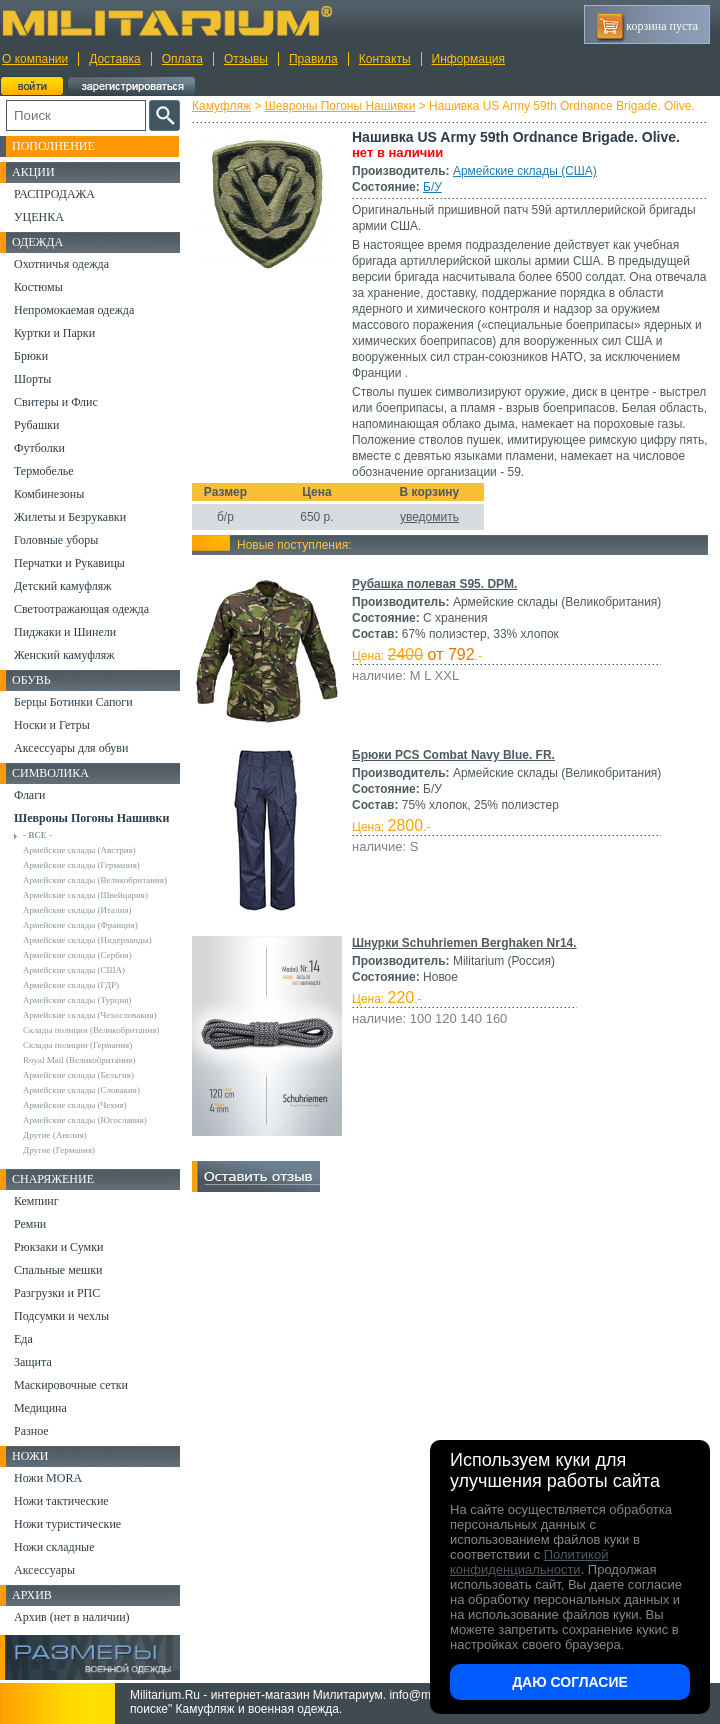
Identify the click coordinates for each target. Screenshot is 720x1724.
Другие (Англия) (55, 1135)
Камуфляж (221, 106)
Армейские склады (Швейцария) (85, 895)
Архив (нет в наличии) (72, 1617)
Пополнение (53, 146)
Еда (23, 1339)
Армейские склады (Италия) (77, 910)
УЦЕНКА (39, 217)
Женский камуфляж (64, 655)
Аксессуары (44, 1570)
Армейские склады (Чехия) (75, 1105)
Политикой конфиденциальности (529, 1562)
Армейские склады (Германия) (81, 865)
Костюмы (38, 287)
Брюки (31, 356)
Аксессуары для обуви (71, 748)
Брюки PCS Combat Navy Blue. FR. (453, 755)
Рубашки (36, 425)
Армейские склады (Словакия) (81, 1090)
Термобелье (44, 471)
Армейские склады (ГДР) (71, 985)
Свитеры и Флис (56, 402)
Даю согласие (570, 1682)
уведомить (429, 517)
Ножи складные (54, 1547)
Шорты (32, 379)
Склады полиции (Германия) (77, 1045)
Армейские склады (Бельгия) (78, 1075)
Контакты (385, 59)
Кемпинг (36, 1201)
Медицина (40, 1408)
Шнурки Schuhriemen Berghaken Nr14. (464, 943)
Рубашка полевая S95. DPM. (434, 584)
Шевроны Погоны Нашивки (340, 106)
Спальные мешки (58, 1270)
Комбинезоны (49, 494)
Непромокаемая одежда (74, 310)
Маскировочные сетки (71, 1385)
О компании (35, 59)
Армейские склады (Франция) (80, 925)
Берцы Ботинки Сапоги (73, 702)
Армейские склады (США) (525, 171)
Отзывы (246, 59)
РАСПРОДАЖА (54, 194)
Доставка (115, 59)
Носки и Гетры (52, 725)
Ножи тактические (61, 1501)
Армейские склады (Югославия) (85, 1120)
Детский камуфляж (63, 586)
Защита (33, 1362)
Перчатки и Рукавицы (69, 563)
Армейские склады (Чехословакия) (90, 1015)
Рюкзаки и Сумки (58, 1247)
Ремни (30, 1224)
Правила (313, 59)
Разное (31, 1431)
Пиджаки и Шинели (65, 632)
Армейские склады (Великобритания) (95, 880)
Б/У (432, 187)
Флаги (30, 795)
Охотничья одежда (61, 264)
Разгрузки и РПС (57, 1293)
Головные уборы (56, 540)
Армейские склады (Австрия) (79, 850)
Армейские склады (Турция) (77, 1000)
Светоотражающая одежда (81, 609)
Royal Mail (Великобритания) (79, 1060)
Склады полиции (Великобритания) (91, 1030)
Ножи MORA (48, 1478)
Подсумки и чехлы (61, 1316)
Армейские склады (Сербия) (77, 955)
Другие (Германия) (59, 1150)
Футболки (39, 448)
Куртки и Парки (54, 333)
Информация (468, 59)
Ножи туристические (67, 1524)
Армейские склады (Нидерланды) (87, 940)
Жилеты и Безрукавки (70, 517)
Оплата (182, 59)
